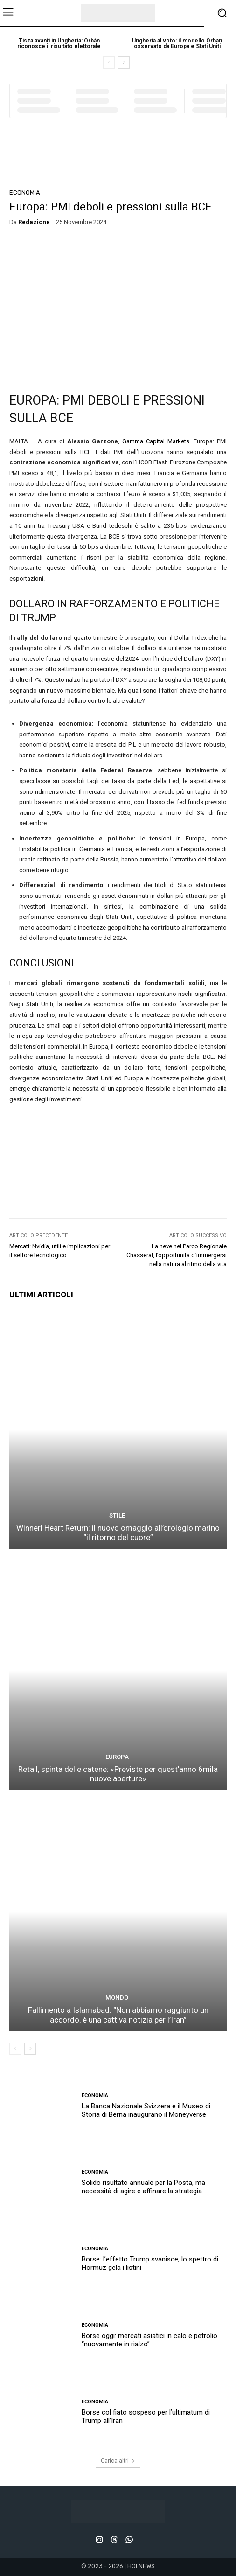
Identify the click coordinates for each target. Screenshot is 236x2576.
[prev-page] (109, 62)
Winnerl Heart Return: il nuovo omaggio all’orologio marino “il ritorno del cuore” (118, 1532)
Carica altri (118, 2460)
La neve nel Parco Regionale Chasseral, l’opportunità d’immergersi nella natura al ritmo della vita (176, 1255)
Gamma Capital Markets (155, 441)
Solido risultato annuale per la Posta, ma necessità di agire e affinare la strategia (143, 2186)
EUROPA (117, 1757)
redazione (34, 222)
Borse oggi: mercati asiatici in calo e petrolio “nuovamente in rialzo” (149, 2339)
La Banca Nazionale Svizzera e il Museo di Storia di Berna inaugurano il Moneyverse (146, 2110)
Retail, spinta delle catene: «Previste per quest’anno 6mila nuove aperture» (118, 1773)
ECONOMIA (24, 192)
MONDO (116, 1998)
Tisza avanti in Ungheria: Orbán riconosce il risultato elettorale (59, 43)
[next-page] (124, 62)
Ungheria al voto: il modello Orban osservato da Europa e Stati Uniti (177, 43)
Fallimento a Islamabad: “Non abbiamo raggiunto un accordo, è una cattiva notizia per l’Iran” (118, 2014)
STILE (117, 1515)
